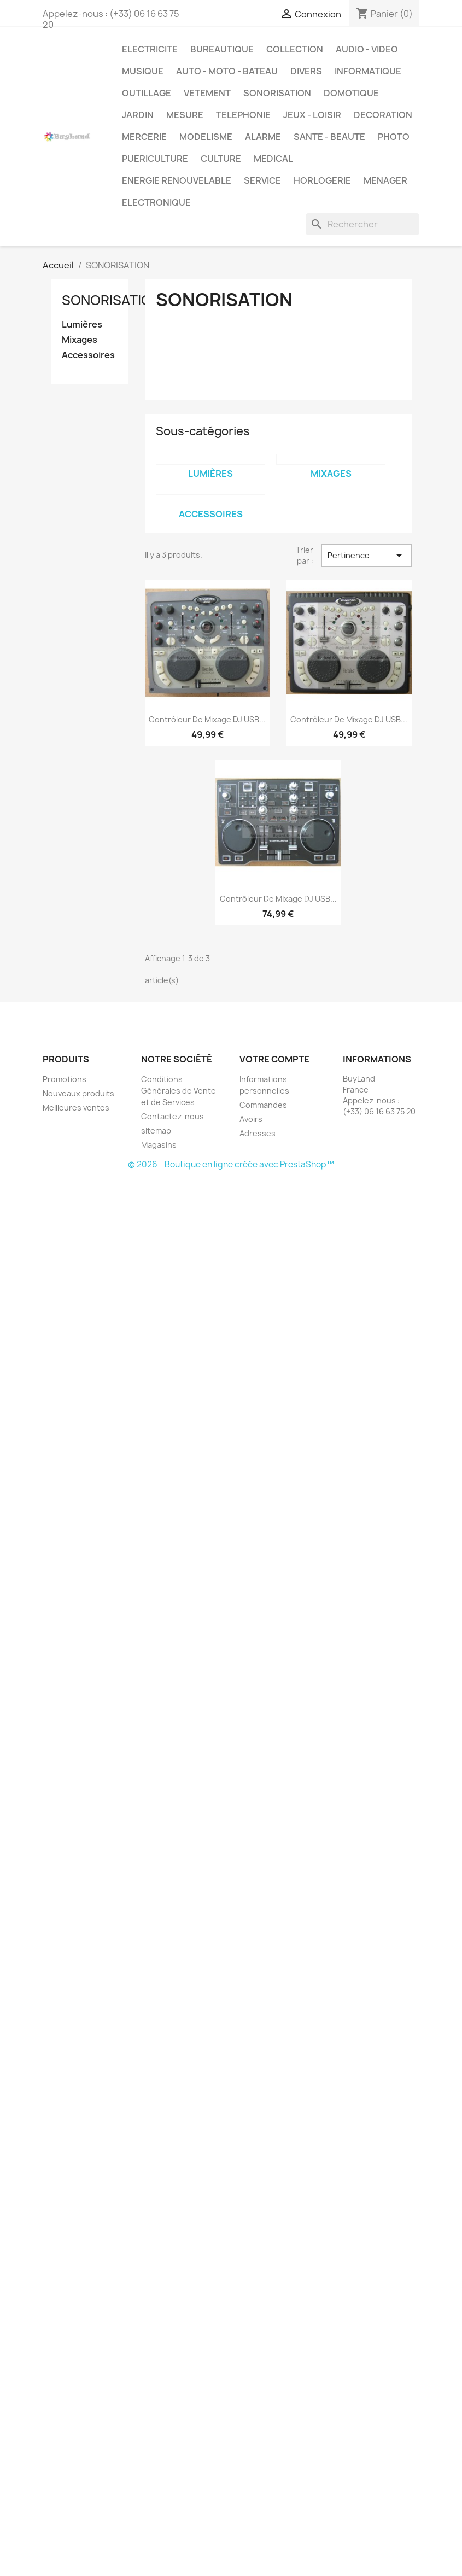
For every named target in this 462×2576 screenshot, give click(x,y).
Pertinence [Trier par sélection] (366, 555)
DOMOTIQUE (351, 93)
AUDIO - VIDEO (367, 49)
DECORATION (383, 115)
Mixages (79, 340)
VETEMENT (207, 93)
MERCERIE (144, 137)
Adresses (257, 1133)
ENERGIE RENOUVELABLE (176, 180)
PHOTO (394, 137)
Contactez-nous (172, 1116)
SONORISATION (277, 93)
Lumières (82, 324)
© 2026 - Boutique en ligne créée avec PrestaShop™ (231, 1164)
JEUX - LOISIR (312, 115)
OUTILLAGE (146, 93)
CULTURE (221, 159)
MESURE (184, 115)
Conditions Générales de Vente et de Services (178, 1090)
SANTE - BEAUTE (329, 137)
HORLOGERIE (322, 180)
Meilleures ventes (76, 1107)
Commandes (263, 1105)
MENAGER (385, 180)
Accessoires (88, 355)
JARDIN (138, 115)
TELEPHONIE (243, 115)
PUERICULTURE (155, 159)
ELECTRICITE (150, 49)
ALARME (263, 137)
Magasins (159, 1145)
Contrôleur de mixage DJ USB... (207, 719)
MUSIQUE (142, 71)
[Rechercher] (362, 224)
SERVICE (262, 180)
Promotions (64, 1079)
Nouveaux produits (78, 1093)
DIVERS (306, 71)
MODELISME (205, 137)
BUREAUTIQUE (222, 49)
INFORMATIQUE (368, 71)
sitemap (156, 1130)
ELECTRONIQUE (156, 202)
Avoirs (250, 1119)
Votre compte (274, 1059)
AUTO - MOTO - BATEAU (227, 71)
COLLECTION (294, 49)
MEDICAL (273, 159)
